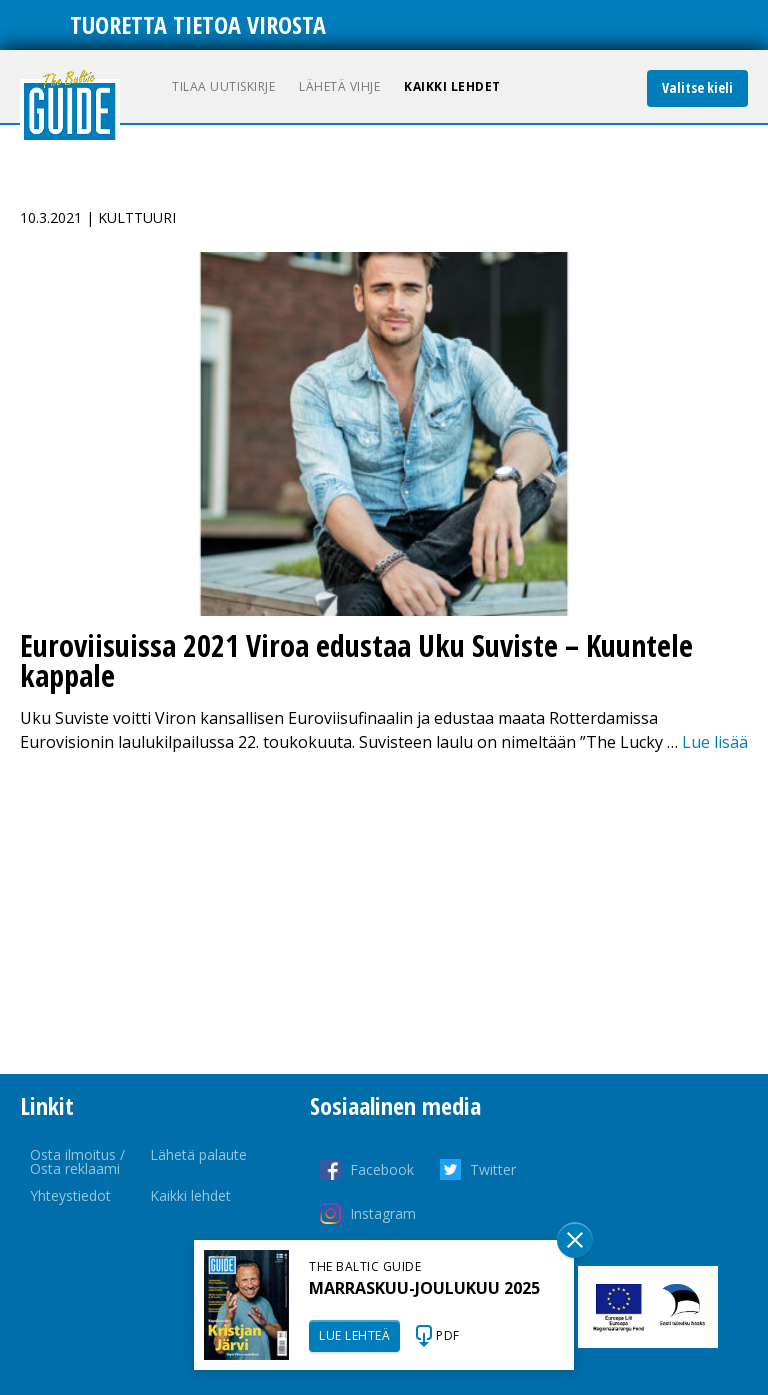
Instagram (383, 1213)
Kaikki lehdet (452, 86)
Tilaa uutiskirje (223, 86)
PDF (448, 1335)
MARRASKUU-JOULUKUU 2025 (424, 1288)
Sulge (575, 1240)
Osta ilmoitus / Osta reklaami (77, 1161)
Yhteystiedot (70, 1195)
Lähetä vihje (339, 86)
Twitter (493, 1169)
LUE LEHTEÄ (354, 1335)
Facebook (382, 1169)
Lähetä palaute (198, 1154)
